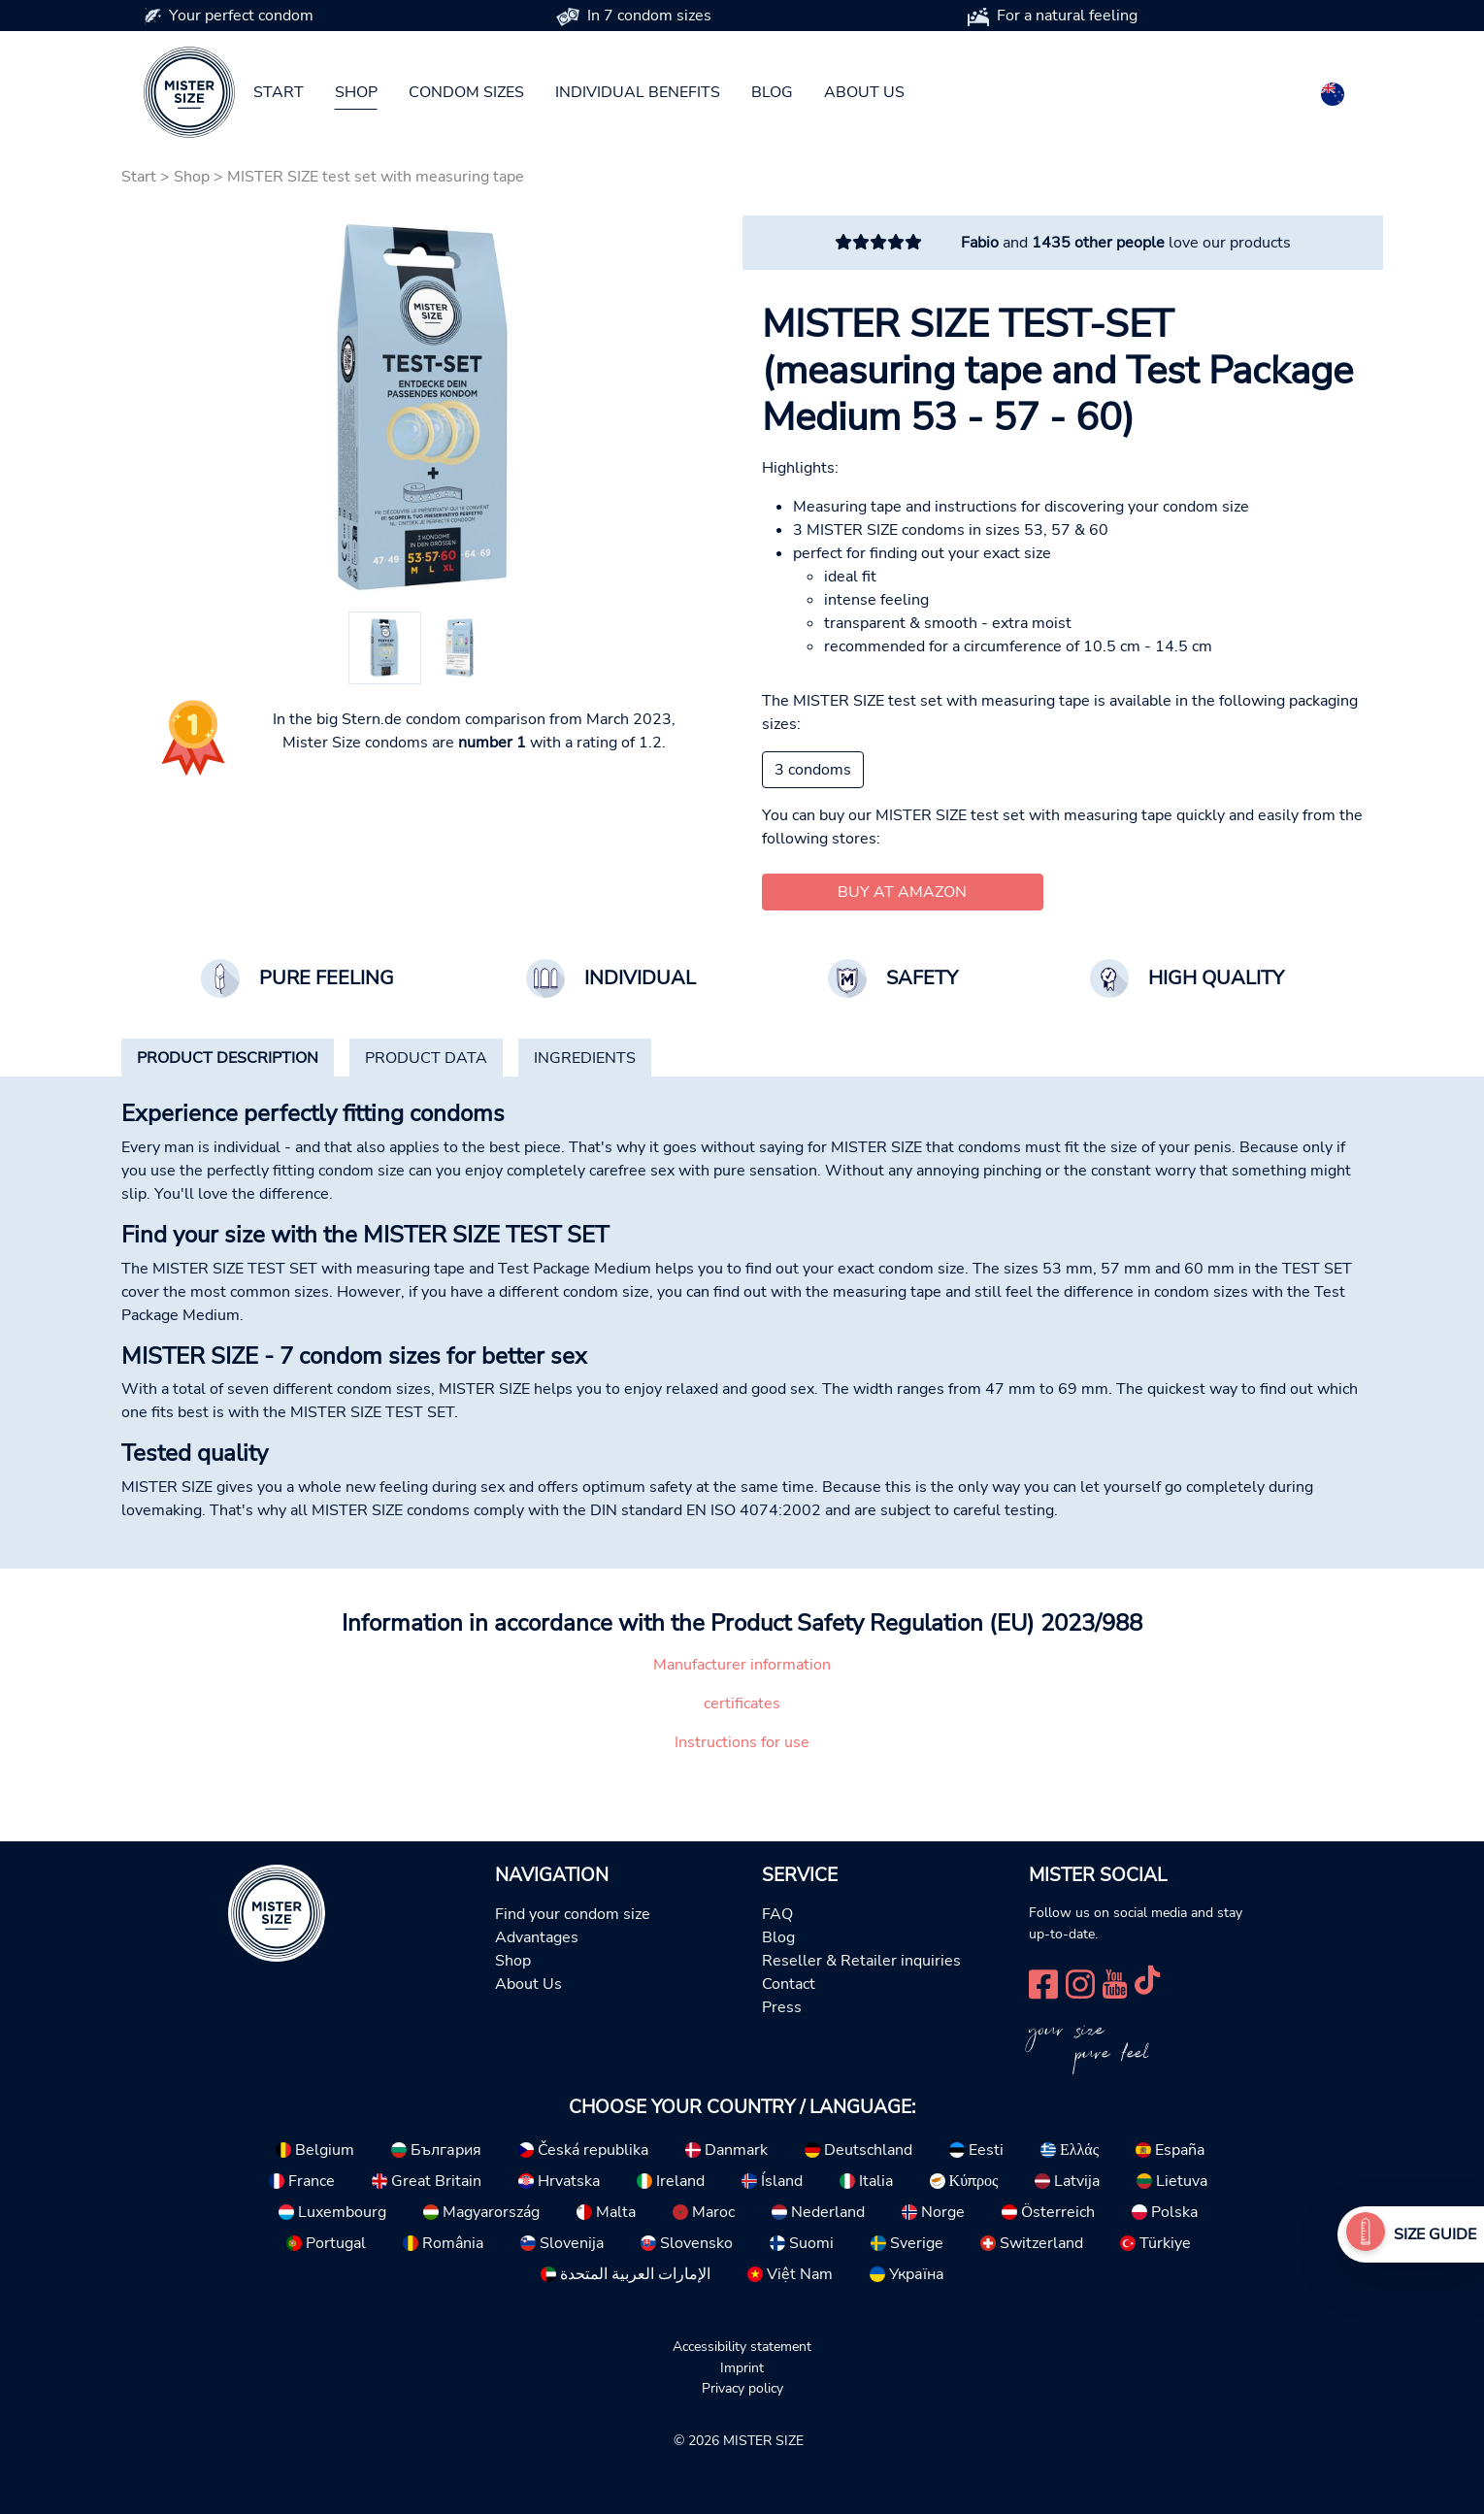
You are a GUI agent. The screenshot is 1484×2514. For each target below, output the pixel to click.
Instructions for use (742, 1742)
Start (278, 92)
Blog (772, 92)
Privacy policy (742, 2388)
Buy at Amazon (902, 892)
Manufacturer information (742, 1664)
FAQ (777, 1914)
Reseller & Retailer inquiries (861, 1960)
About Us (528, 1984)
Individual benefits (637, 92)
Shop (356, 92)
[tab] (227, 1058)
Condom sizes (466, 92)
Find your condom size (572, 1914)
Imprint (742, 2367)
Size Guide (1435, 2234)
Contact (788, 1984)
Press (782, 2007)
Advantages (536, 1937)
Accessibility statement (742, 2346)
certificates (742, 1703)
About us (864, 92)
